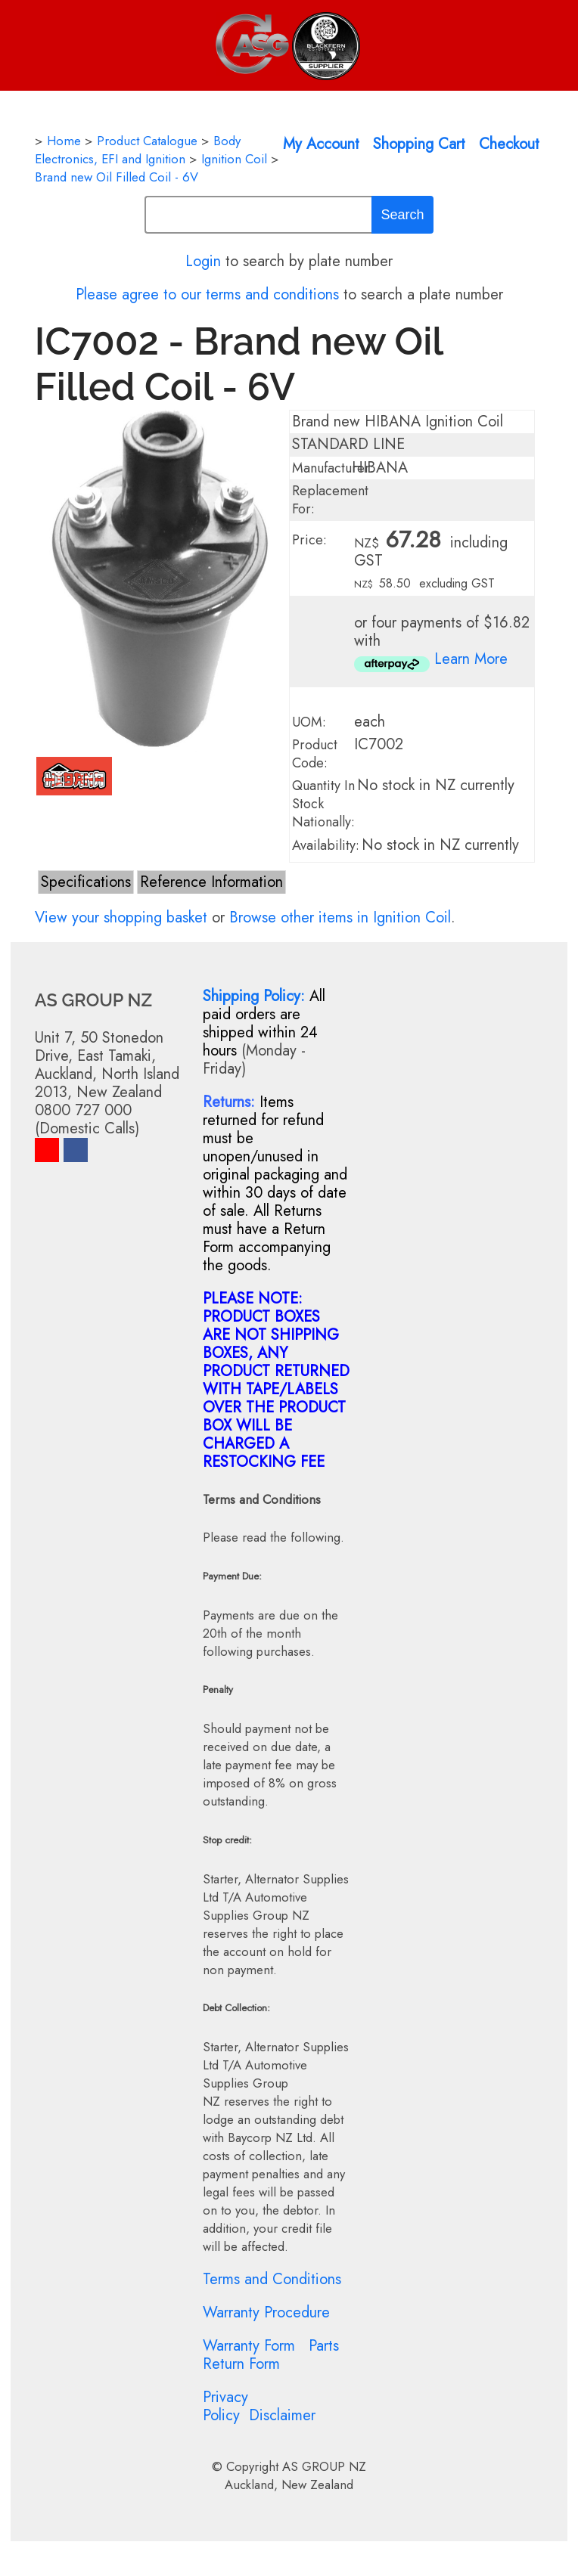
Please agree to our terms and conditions (207, 294)
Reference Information (211, 882)
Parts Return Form (271, 2355)
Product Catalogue (147, 141)
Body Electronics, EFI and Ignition (138, 150)
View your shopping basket (121, 917)
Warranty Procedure (266, 2312)
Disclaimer (282, 2415)
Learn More (471, 659)
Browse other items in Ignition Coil (340, 917)
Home (64, 141)
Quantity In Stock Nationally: (323, 804)
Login (203, 261)
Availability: (325, 845)
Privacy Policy (225, 2406)
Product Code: (314, 754)
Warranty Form (249, 2346)
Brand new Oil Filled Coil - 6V (116, 177)
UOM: (309, 722)
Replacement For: (330, 500)
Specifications (86, 882)
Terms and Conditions (272, 2279)
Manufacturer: (333, 468)
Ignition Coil (234, 159)
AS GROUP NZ (324, 2466)
